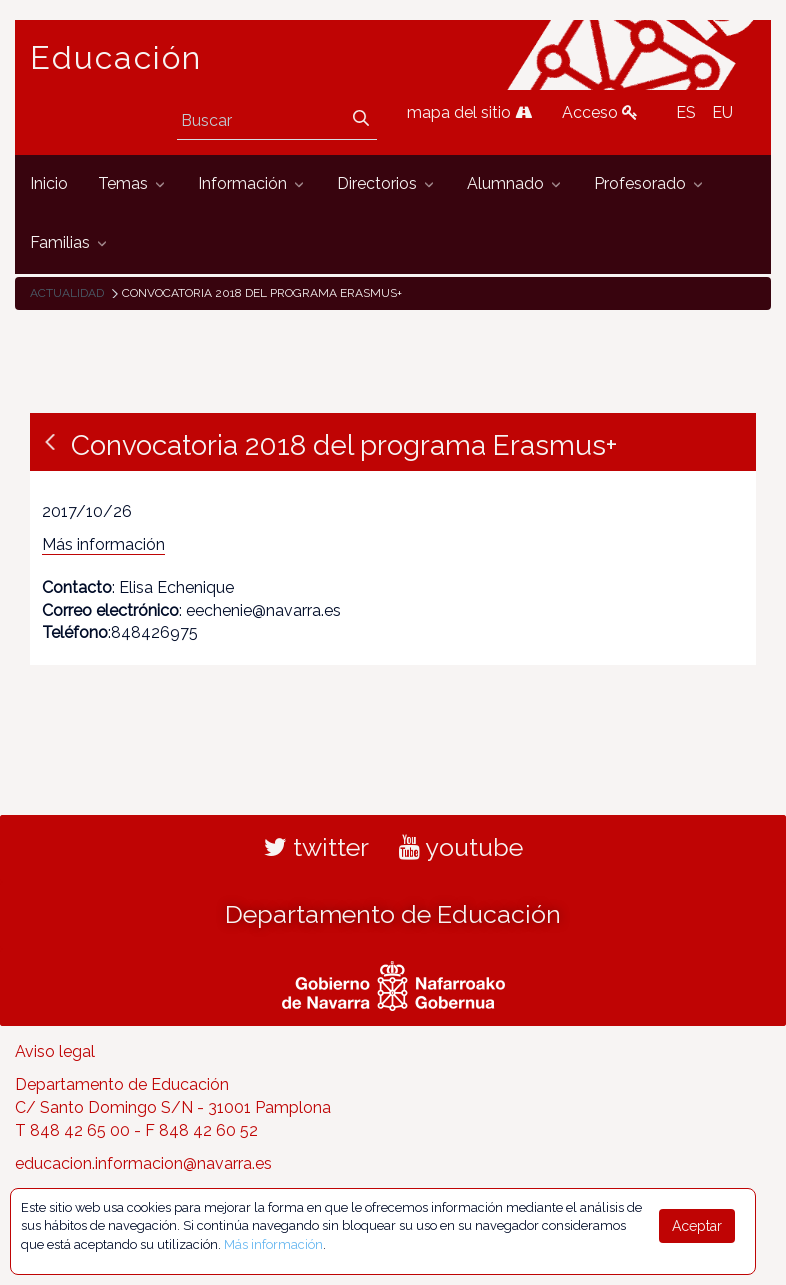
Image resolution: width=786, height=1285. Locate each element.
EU (722, 112)
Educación (116, 58)
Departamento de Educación (393, 914)
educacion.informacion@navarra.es (143, 1163)
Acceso (600, 112)
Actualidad (67, 293)
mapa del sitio (469, 112)
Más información (103, 544)
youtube (461, 847)
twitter (316, 847)
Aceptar (697, 1226)
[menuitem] (49, 184)
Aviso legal (55, 1051)
